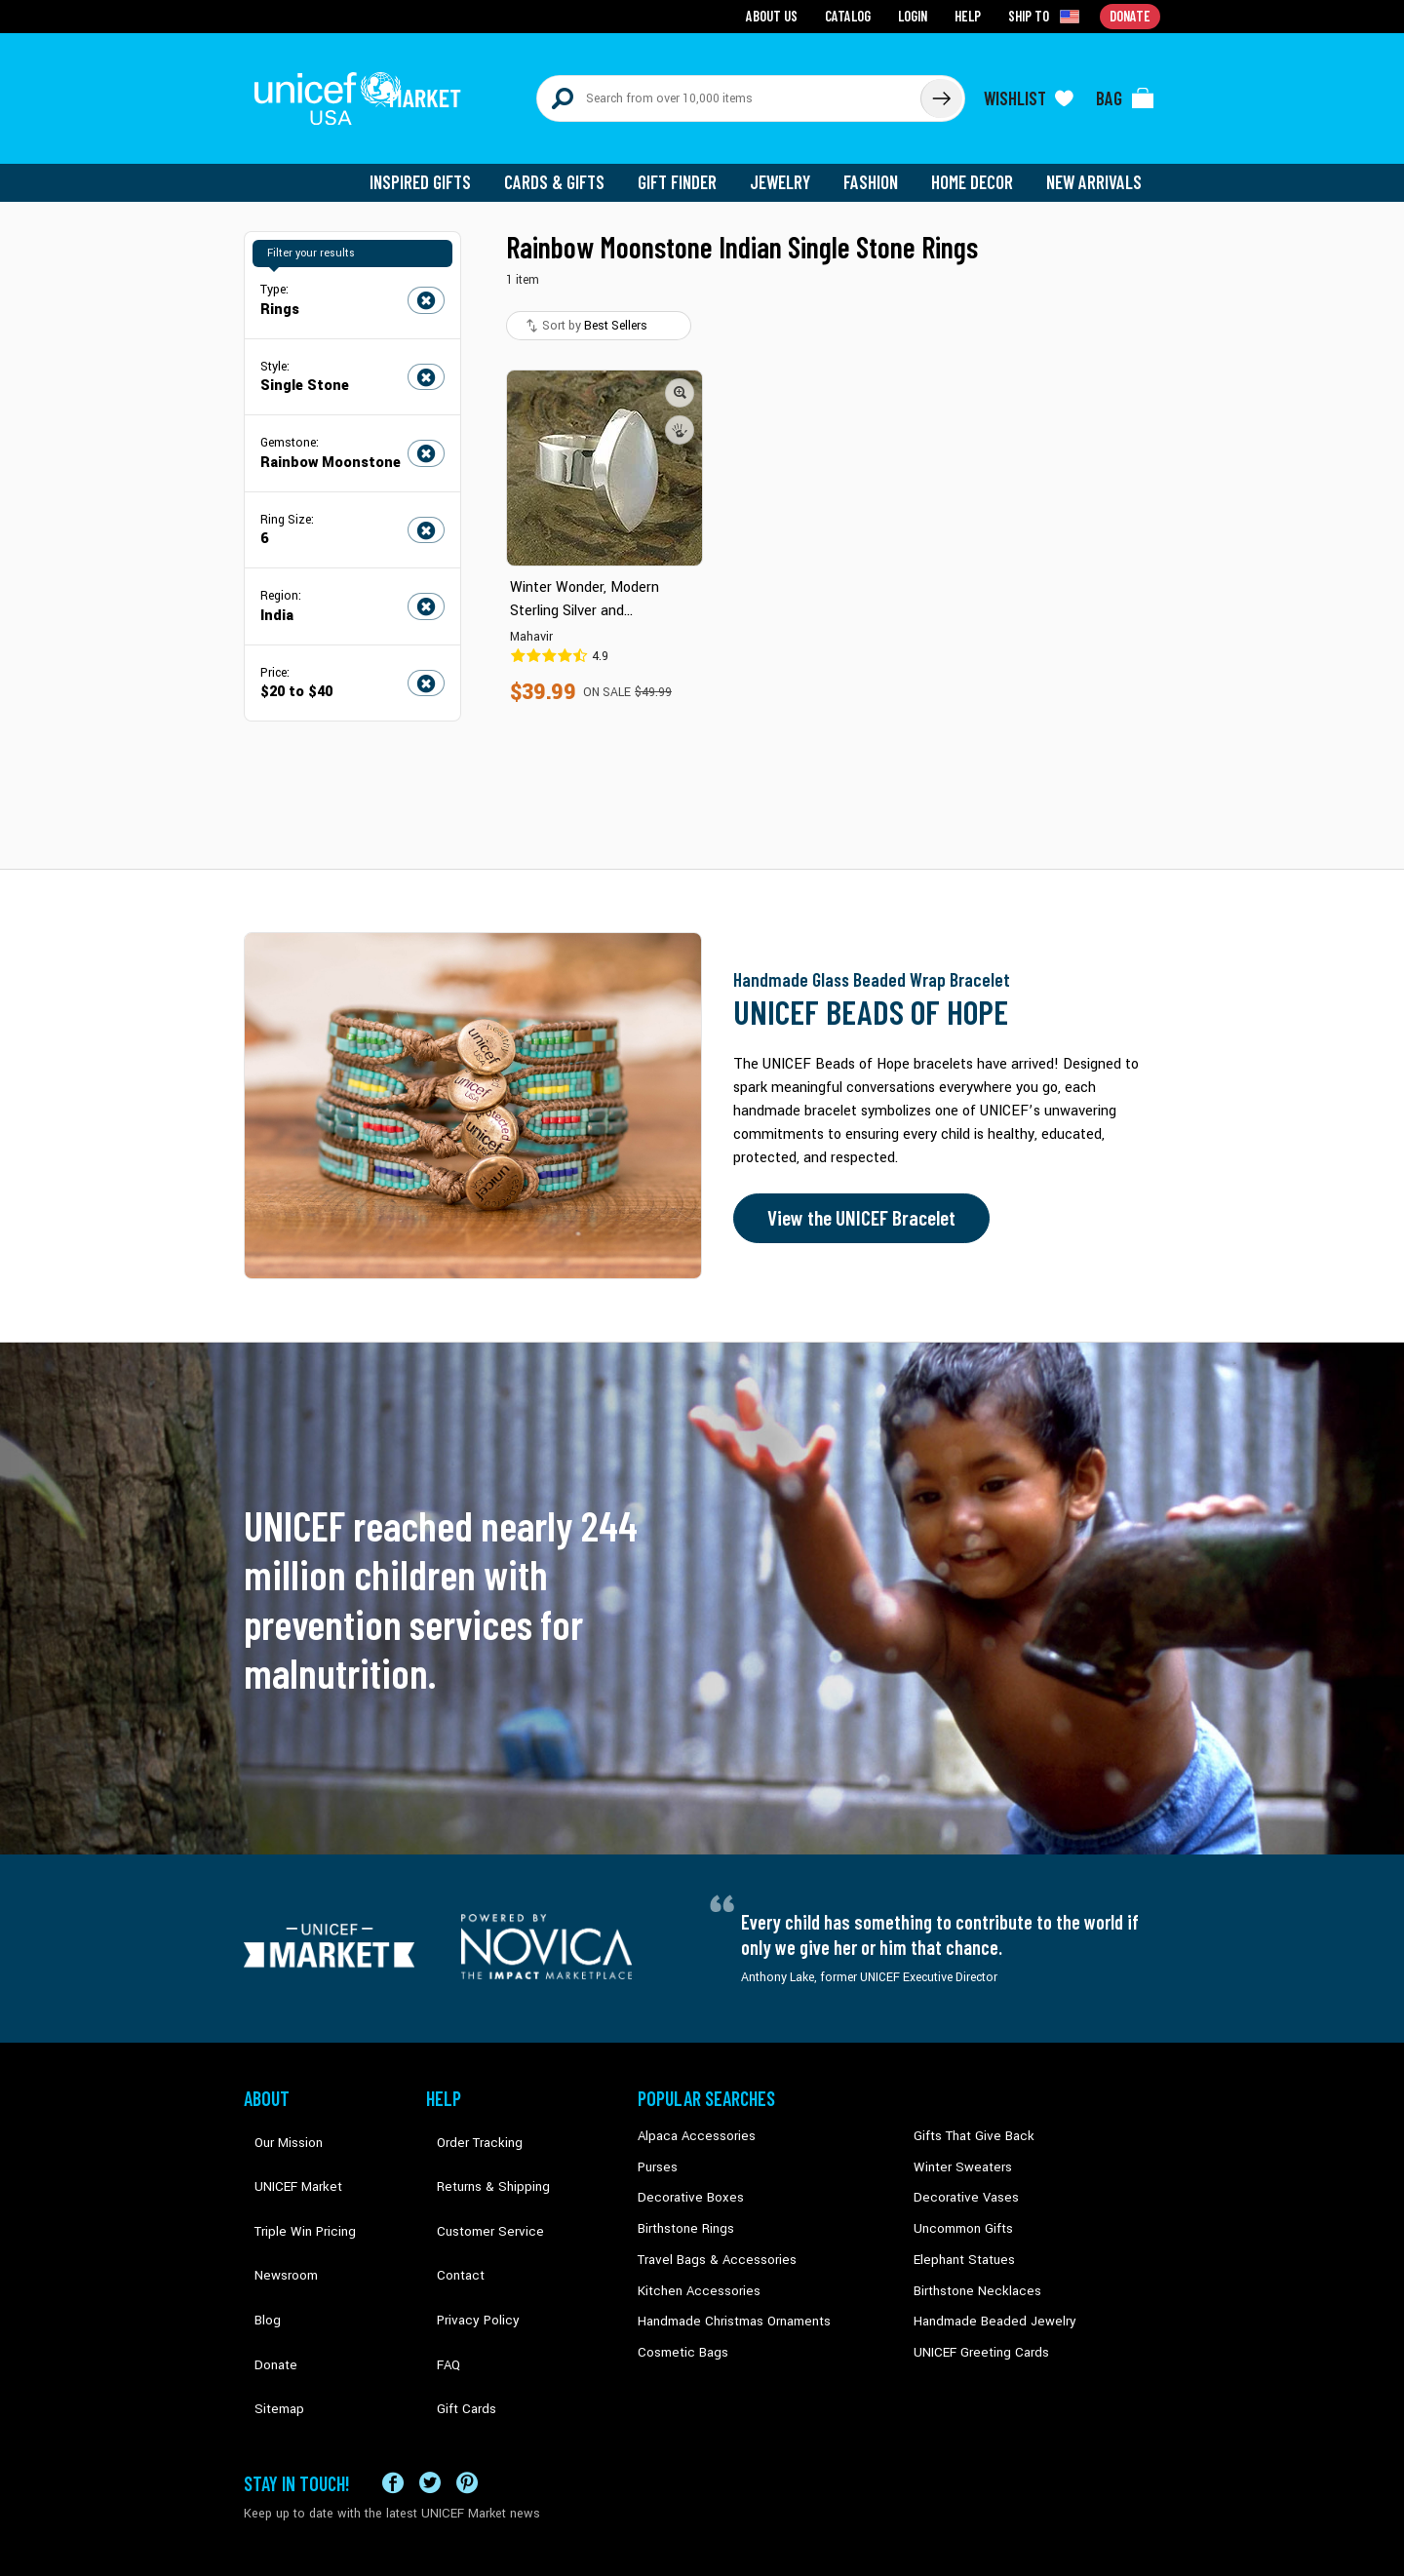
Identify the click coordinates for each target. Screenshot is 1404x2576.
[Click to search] (939, 89)
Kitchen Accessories (692, 2267)
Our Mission (277, 2118)
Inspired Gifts (438, 165)
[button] (680, 375)
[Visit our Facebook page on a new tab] (393, 2391)
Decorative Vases (960, 2178)
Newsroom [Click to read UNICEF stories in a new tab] (273, 2207)
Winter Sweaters (957, 2148)
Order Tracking (465, 2118)
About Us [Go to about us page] (780, 15)
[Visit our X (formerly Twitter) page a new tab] (430, 2391)
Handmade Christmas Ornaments (728, 2296)
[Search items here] (728, 89)
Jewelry (790, 165)
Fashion (878, 165)
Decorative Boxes (684, 2178)
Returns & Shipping (477, 2148)
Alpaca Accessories (691, 2118)
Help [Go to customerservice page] (972, 15)
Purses (657, 2148)
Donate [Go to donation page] (1131, 15)
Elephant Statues (959, 2236)
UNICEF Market (283, 2148)
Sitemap (266, 2296)
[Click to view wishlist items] (1028, 89)
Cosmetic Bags (679, 2326)
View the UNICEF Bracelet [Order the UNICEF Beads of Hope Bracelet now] (855, 1202)
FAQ (437, 2267)
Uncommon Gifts (960, 2207)
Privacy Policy (463, 2236)
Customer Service (473, 2178)
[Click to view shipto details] (1048, 15)
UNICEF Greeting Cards (974, 2326)
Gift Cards (453, 2296)
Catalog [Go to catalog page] (854, 15)
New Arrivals (1096, 165)
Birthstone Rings (683, 2207)
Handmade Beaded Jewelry (986, 2296)
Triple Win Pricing (290, 2178)
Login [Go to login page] (917, 15)
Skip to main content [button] (702, 0)
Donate (263, 2267)
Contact (447, 2207)
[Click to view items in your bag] (1125, 89)
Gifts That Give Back (968, 2118)
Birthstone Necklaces (970, 2267)
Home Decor (977, 165)
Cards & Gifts (569, 165)
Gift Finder (688, 165)
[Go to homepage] (366, 89)
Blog (256, 2236)
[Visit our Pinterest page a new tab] (467, 2391)
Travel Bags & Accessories (709, 2236)
